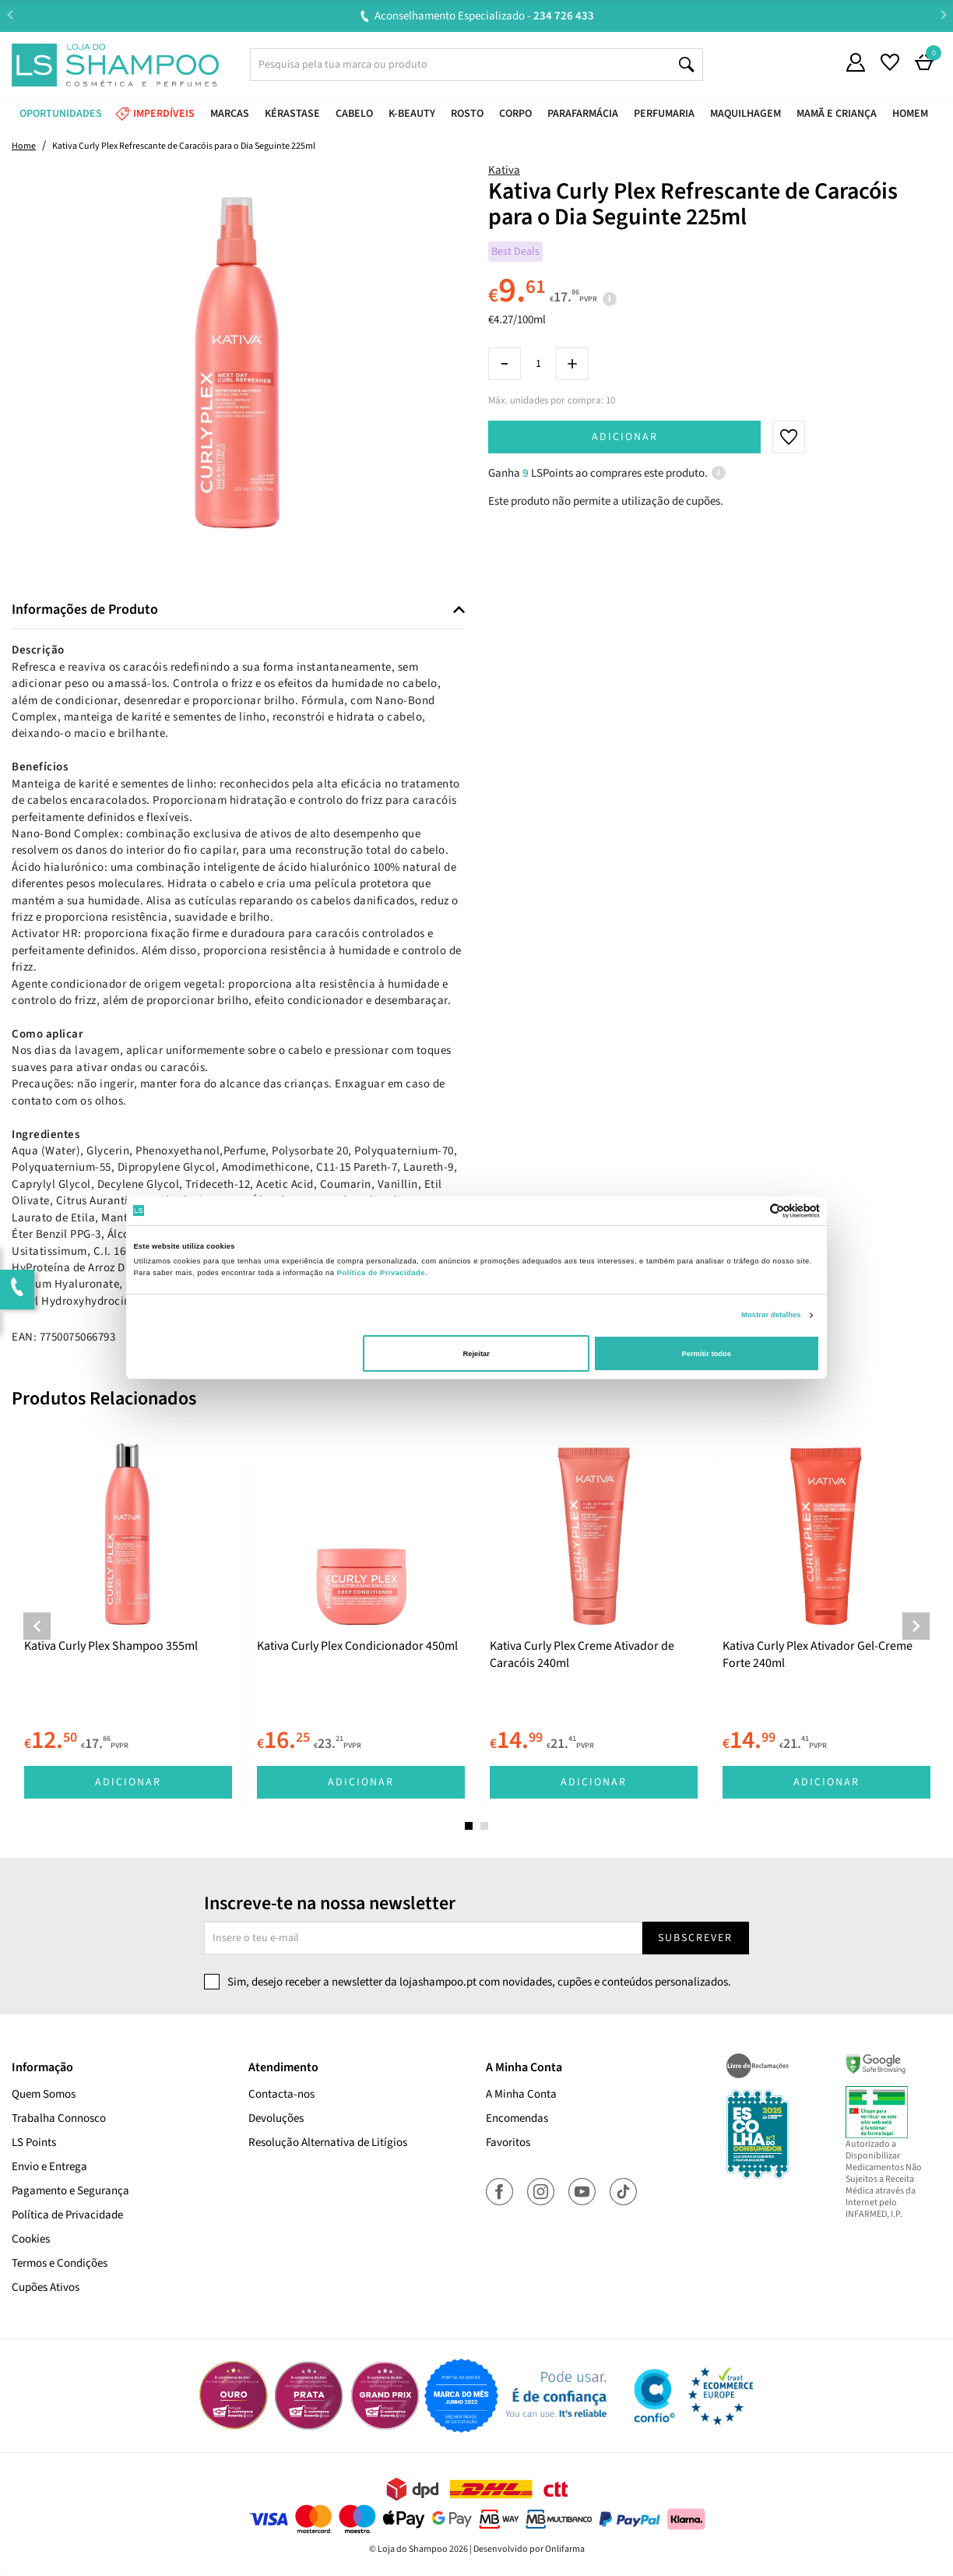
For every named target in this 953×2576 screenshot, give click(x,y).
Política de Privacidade (67, 2215)
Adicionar (625, 437)
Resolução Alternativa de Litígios (327, 2142)
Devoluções (276, 2118)
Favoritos (508, 2142)
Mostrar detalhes (771, 1315)
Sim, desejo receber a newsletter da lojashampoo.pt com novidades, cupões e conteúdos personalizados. (479, 1982)
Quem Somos (44, 2094)
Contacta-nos (281, 2094)
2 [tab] (484, 1826)
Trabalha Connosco (59, 2118)
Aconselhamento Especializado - (484, 16)
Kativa (504, 170)
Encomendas (517, 2118)
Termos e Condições (59, 2263)
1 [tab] (469, 1826)
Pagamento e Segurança (70, 2191)
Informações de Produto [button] (85, 610)
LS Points (34, 2142)
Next (943, 15)
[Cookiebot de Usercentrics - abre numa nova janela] (752, 1210)
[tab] (238, 610)
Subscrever (695, 1938)
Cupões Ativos (45, 2287)
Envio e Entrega (49, 2166)
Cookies (31, 2239)
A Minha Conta (521, 2094)
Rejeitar (476, 1354)
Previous (9, 15)
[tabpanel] (128, 1614)
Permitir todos (705, 1354)
